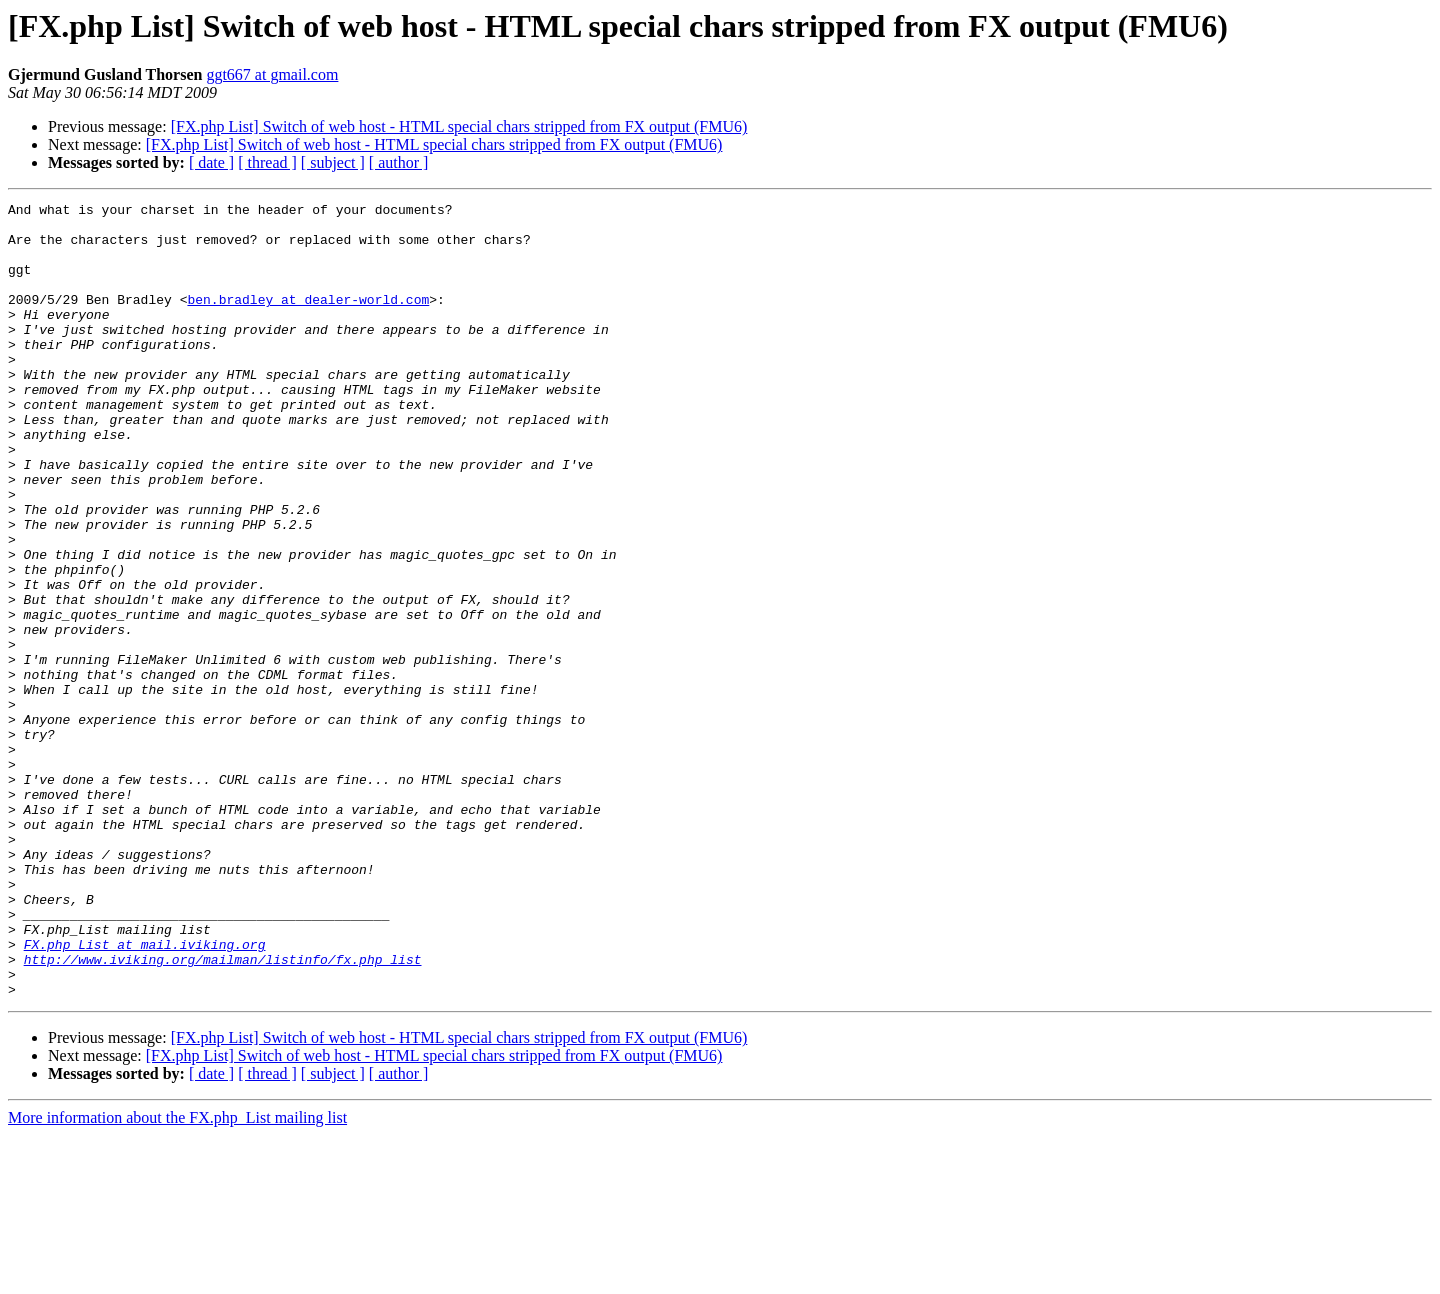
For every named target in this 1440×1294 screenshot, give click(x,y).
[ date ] (211, 162)
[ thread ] (267, 162)
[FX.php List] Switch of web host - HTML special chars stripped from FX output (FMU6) (459, 126)
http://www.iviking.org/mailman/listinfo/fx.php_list (223, 1112)
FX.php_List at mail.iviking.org (145, 1094)
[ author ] (399, 162)
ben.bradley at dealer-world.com (308, 320)
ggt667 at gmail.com (272, 74)
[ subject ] (333, 162)
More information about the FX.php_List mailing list (177, 1276)
